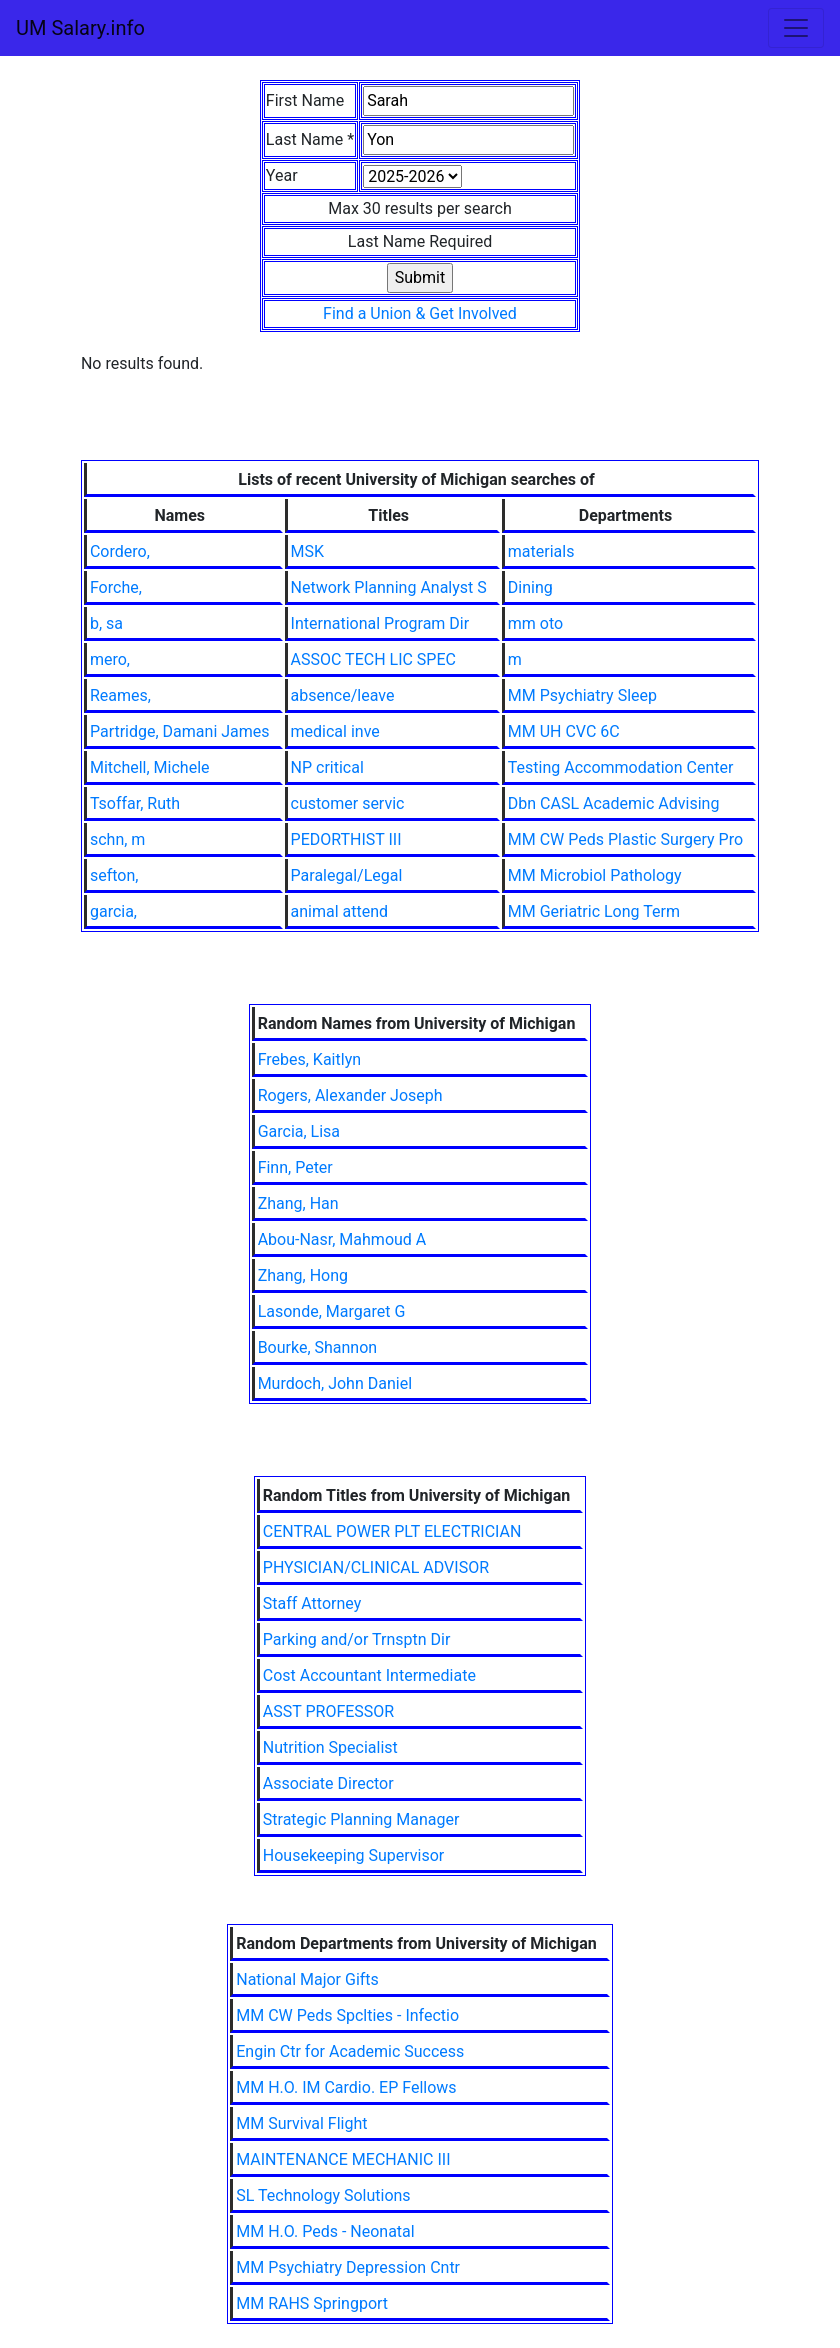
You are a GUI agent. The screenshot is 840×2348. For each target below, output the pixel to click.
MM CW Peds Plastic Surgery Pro (625, 839)
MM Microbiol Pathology (595, 875)
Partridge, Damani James (180, 731)
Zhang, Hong (303, 1275)
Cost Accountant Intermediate (369, 1675)
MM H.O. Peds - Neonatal (325, 2231)
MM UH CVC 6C (564, 731)
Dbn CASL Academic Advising (614, 803)
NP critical (327, 767)
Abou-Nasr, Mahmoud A (342, 1239)
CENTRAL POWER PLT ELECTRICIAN (392, 1531)
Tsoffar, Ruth (135, 803)
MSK (308, 551)
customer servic (348, 803)
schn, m (117, 839)
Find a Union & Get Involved (420, 313)
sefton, (114, 875)
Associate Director (328, 1783)
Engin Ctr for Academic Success (350, 2051)
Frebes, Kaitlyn (309, 1059)
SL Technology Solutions (323, 2195)
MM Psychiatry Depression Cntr (348, 2267)
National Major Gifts (307, 1979)
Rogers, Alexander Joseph (350, 1095)
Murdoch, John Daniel (335, 1383)
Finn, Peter (295, 1167)
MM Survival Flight (301, 2123)
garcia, (113, 911)
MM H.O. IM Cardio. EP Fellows (346, 2087)
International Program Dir (380, 623)
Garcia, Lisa (299, 1131)
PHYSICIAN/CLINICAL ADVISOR (376, 1567)
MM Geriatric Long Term (594, 911)
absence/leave (343, 695)
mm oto (535, 623)
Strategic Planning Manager (361, 1819)
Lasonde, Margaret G (332, 1311)
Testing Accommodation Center (621, 767)
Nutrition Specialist (330, 1747)
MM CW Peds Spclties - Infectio (347, 2015)
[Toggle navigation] (796, 28)
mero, (110, 659)
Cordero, (120, 551)
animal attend (340, 911)
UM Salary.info (80, 28)
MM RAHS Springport (312, 2303)
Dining (530, 587)
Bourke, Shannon (318, 1347)
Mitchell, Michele (150, 767)
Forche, (116, 587)
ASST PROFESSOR (328, 1711)
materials (541, 551)
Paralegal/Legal (347, 875)
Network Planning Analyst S (389, 587)
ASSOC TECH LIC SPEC (373, 659)
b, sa (106, 623)
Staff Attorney (312, 1603)
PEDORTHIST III (346, 839)
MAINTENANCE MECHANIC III (343, 2159)
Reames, (120, 695)
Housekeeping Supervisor (353, 1855)
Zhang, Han (298, 1203)
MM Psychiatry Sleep (582, 695)
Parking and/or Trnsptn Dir (357, 1639)
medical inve (335, 731)
